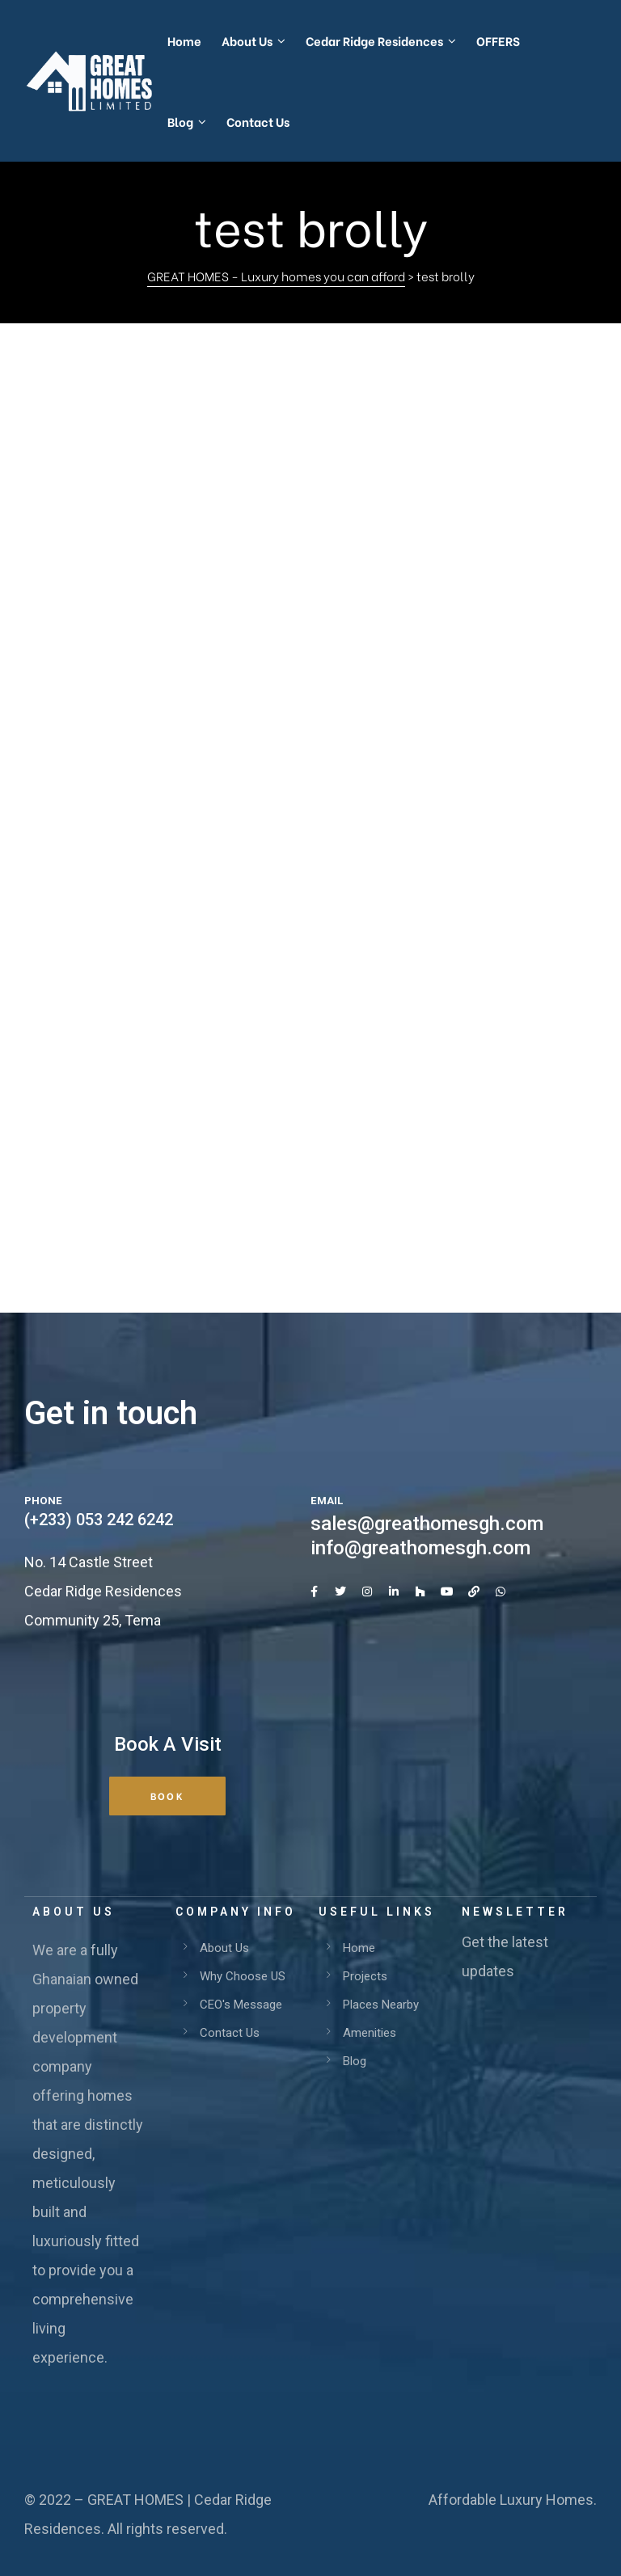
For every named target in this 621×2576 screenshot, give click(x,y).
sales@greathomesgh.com (426, 1523)
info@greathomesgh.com (420, 1548)
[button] (167, 1796)
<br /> (310, 782)
